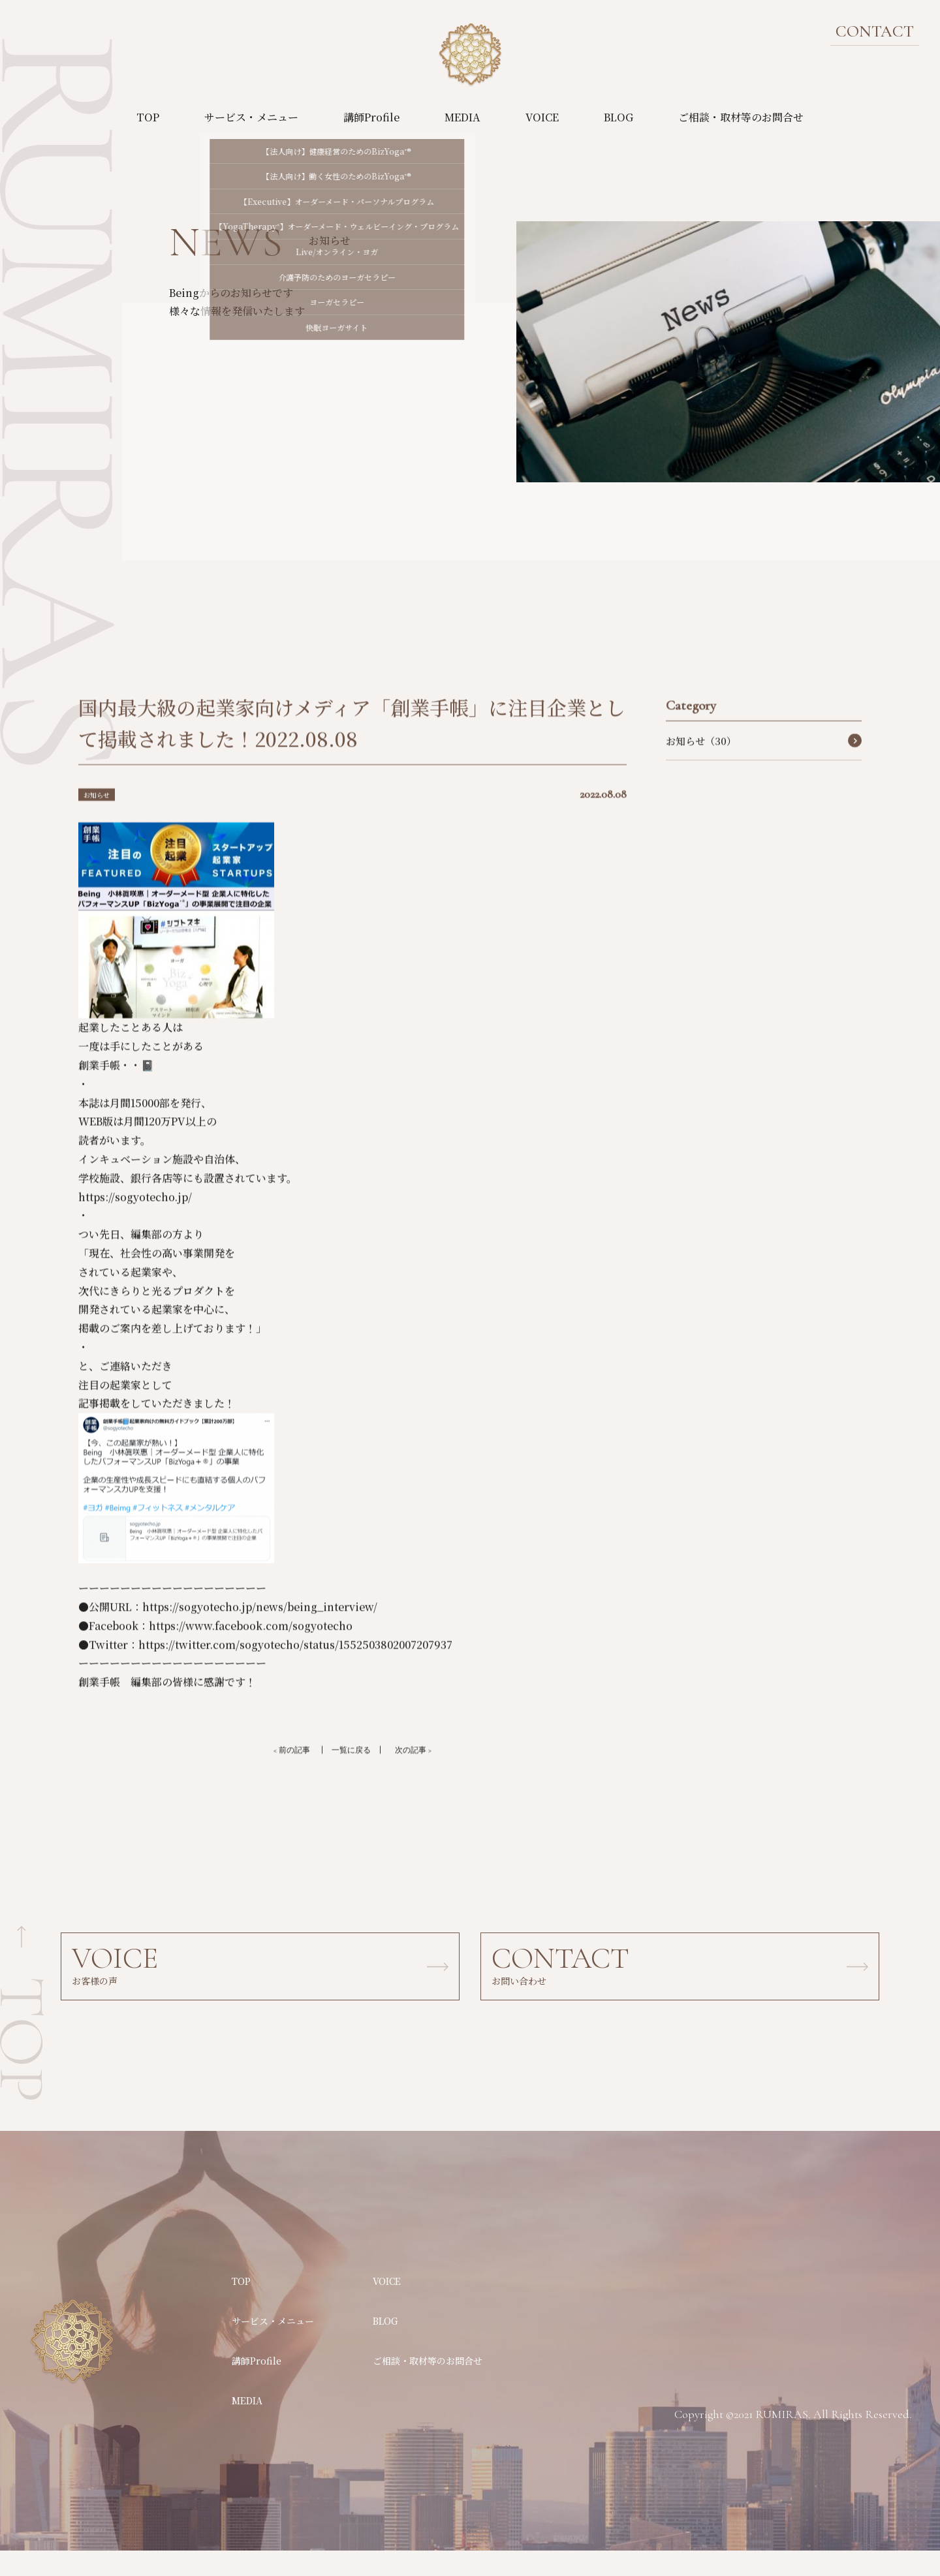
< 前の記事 (279, 1774)
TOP (147, 117)
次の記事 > (425, 1774)
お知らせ (101, 817)
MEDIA (462, 117)
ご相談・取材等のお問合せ (741, 117)
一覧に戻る (351, 1774)
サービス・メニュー (251, 117)
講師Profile (371, 117)
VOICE (542, 117)
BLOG (618, 117)
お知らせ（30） (701, 764)
